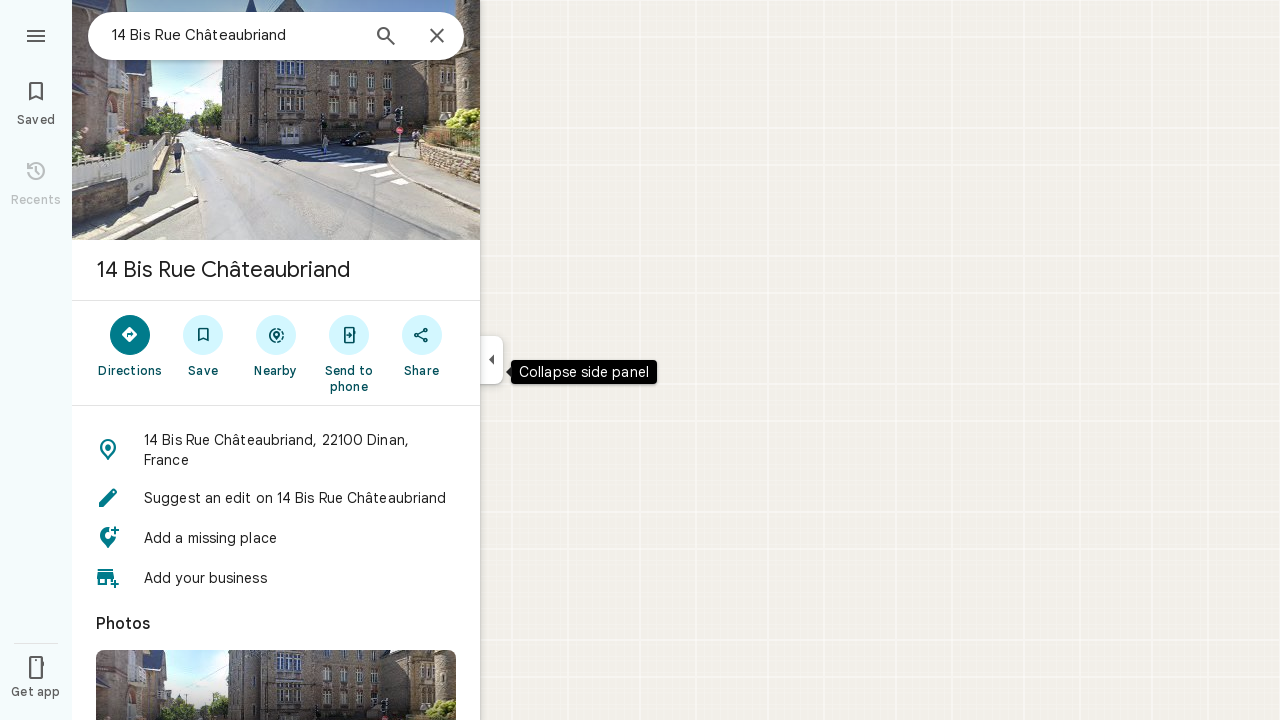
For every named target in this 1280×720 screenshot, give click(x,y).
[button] (276, 450)
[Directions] (130, 345)
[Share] (421, 345)
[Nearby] (276, 345)
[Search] (386, 38)
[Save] (203, 345)
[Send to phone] (348, 353)
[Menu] (36, 34)
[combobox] (235, 35)
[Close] (437, 37)
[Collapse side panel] (491, 360)
